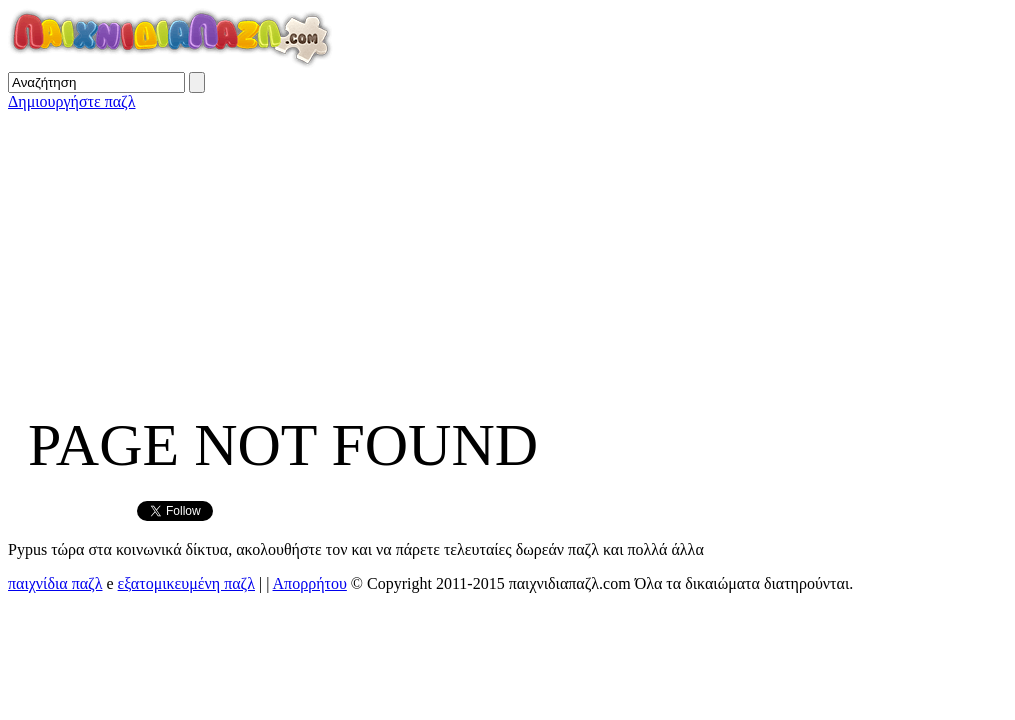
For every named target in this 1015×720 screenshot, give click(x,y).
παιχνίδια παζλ (55, 583)
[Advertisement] (507, 251)
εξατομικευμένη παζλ (186, 583)
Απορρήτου (310, 583)
